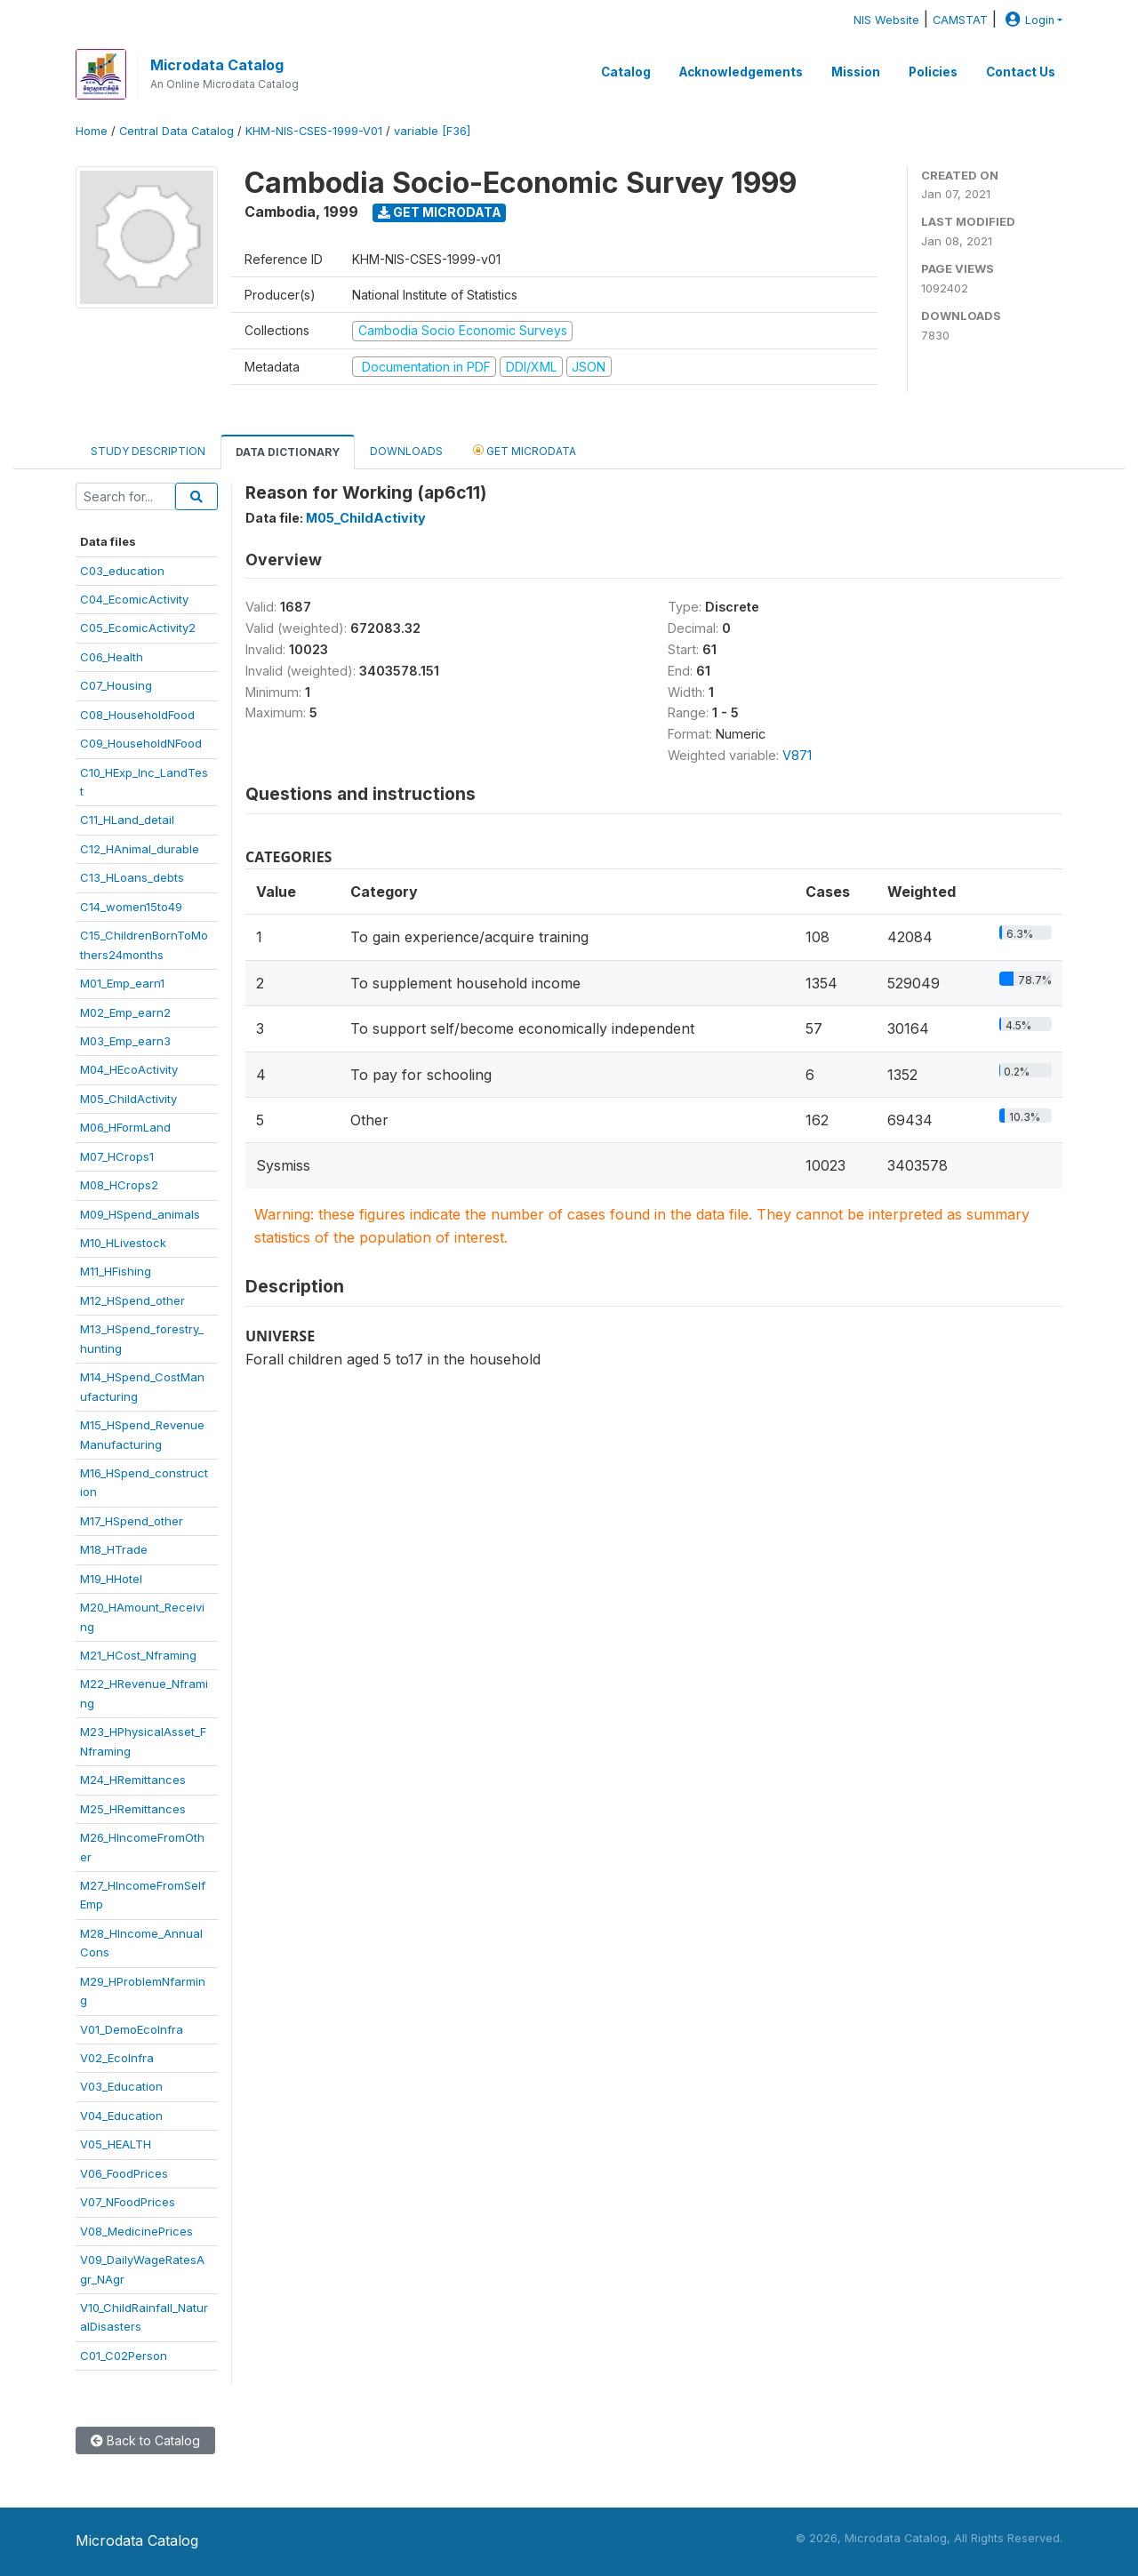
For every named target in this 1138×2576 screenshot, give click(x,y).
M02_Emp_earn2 (125, 1012)
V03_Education (121, 2086)
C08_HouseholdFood (137, 715)
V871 (797, 755)
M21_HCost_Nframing (138, 1655)
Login (1027, 20)
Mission (855, 72)
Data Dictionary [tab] (288, 452)
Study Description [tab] (148, 451)
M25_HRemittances (133, 1809)
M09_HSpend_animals (140, 1214)
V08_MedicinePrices (136, 2231)
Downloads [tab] (406, 451)
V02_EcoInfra (117, 2058)
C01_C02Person (123, 2355)
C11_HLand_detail (127, 819)
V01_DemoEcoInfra (131, 2029)
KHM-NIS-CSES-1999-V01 (313, 131)
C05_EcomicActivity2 (138, 627)
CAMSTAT (960, 20)
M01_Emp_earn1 (122, 983)
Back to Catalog (145, 2440)
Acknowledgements (741, 72)
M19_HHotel (111, 1579)
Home (92, 131)
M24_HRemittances (133, 1779)
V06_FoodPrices (124, 2173)
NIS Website (886, 20)
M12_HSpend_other (132, 1300)
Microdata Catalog (217, 65)
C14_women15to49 (131, 907)
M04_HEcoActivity (129, 1069)
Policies (933, 72)
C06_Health (111, 657)
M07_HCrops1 (117, 1156)
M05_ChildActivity (128, 1099)
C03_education (122, 571)
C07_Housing (116, 685)
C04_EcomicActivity (134, 599)
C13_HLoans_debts (132, 877)
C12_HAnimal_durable (139, 849)
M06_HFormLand (125, 1127)
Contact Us (1020, 72)
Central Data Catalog (176, 131)
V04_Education (121, 2115)
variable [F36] (432, 131)
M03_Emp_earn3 (125, 1041)
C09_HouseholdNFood (141, 743)
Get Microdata (439, 212)
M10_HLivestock (123, 1243)
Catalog (626, 72)
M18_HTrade (114, 1549)
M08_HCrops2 (119, 1185)
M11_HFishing (115, 1271)
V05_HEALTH (115, 2144)
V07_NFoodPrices (127, 2202)
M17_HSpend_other (131, 1521)
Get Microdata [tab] (524, 450)
